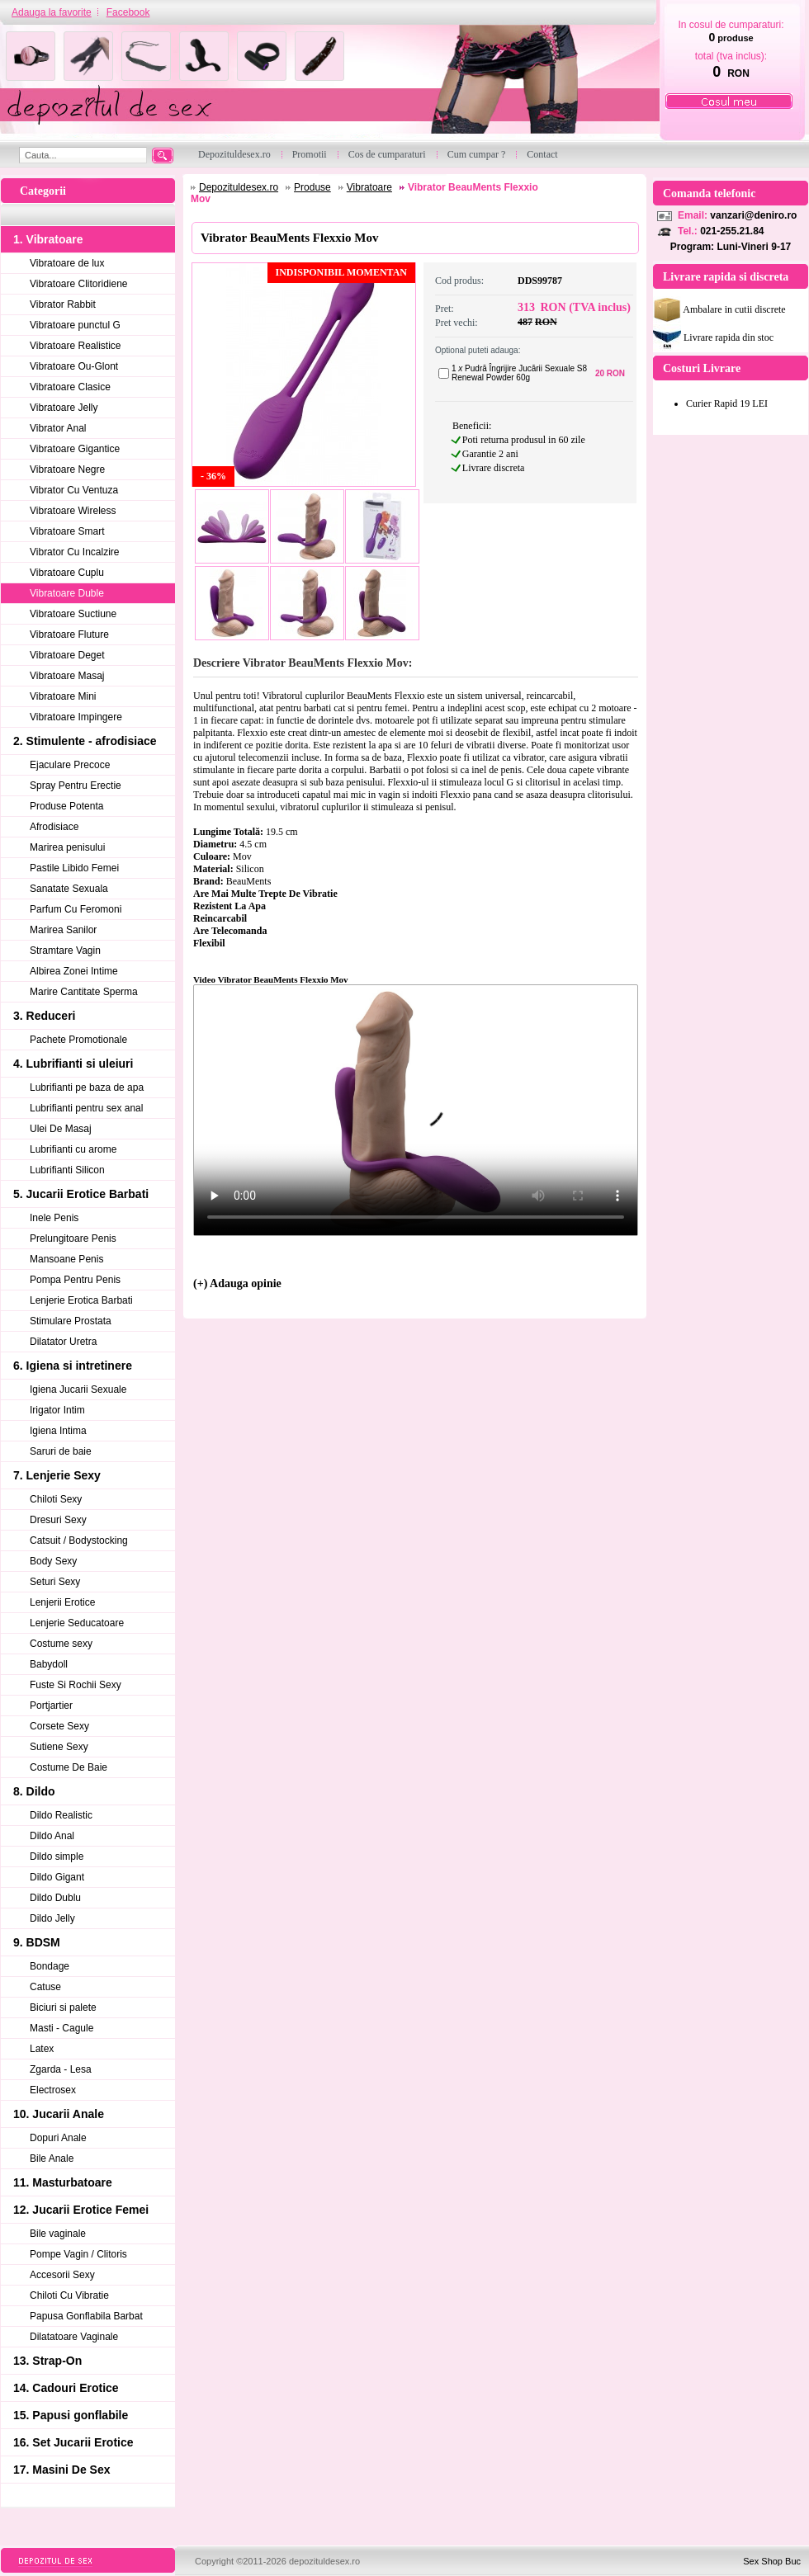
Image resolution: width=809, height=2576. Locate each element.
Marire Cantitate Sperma (84, 992)
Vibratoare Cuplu (67, 572)
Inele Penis (54, 1218)
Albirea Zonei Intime (74, 971)
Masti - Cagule (61, 2028)
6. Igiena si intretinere (72, 1365)
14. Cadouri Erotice (66, 2387)
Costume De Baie (68, 1767)
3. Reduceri (44, 1015)
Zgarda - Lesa (61, 2069)
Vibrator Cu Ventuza (74, 490)
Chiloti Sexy (56, 1499)
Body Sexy (53, 1561)
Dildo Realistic (61, 1815)
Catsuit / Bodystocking (79, 1540)
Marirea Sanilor (63, 930)
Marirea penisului (67, 847)
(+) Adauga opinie (237, 1283)
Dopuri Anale (58, 2138)
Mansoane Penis (66, 1259)
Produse (312, 187)
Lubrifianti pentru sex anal (86, 1108)
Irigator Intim (57, 1410)
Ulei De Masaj (61, 1129)
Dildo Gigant (57, 1877)
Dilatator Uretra (63, 1341)
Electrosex (53, 2090)
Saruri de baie (61, 1451)
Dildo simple (56, 1856)
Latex (42, 2049)
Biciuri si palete (63, 2007)
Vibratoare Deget (67, 655)
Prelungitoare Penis (73, 1238)
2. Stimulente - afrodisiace (85, 741)
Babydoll (49, 1664)
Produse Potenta (66, 806)
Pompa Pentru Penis (75, 1280)
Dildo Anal (52, 1836)
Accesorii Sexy (62, 2275)
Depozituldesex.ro (238, 187)
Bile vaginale (58, 2233)
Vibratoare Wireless (73, 511)
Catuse (45, 1987)
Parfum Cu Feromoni (75, 909)
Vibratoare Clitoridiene (79, 284)
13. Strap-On (47, 2360)
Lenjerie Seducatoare (77, 1623)
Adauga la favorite (52, 12)
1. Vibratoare (48, 239)
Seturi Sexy (55, 1582)
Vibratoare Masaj (67, 676)
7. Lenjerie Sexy (57, 1475)
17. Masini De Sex (62, 2469)
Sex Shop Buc (772, 2561)
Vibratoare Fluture (69, 634)
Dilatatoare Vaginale (74, 2336)
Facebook (128, 12)
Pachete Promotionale (78, 1039)
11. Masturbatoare (62, 2182)
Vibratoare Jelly (64, 407)
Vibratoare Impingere (76, 717)
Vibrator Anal (58, 428)
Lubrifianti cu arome (73, 1149)
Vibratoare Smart (67, 531)
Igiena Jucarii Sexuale (78, 1389)
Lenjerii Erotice (62, 1602)
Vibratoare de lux (67, 263)
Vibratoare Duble (67, 593)
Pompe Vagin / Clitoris (78, 2254)
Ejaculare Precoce (70, 765)
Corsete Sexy (59, 1726)
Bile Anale (51, 2158)
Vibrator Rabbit (63, 304)
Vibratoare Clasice (70, 387)
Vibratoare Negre (67, 469)
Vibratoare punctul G (75, 325)
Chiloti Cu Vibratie (69, 2295)
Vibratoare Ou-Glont (74, 366)
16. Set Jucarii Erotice (73, 2442)
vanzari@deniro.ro (753, 215)
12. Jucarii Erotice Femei (81, 2209)
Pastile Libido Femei (74, 868)
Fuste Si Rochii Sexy (75, 1685)
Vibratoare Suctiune (73, 614)
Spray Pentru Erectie (75, 785)
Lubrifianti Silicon (67, 1170)
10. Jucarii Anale (58, 2114)
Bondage (49, 1966)
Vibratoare (369, 187)
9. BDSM (36, 1942)
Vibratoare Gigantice (75, 449)
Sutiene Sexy (59, 1747)
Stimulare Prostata (70, 1321)
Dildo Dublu (55, 1898)
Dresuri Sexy (58, 1520)
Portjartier (51, 1705)
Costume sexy (61, 1643)
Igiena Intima (58, 1431)
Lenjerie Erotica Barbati (81, 1300)
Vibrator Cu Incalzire (75, 552)
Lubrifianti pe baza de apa (87, 1087)
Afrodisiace (54, 827)
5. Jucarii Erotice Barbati (81, 1194)
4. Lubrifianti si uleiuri (73, 1063)
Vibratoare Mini (63, 696)
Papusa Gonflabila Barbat (86, 2316)
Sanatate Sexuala (69, 888)
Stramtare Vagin (65, 950)
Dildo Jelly (52, 1918)
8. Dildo (34, 1791)
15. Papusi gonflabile (70, 2415)
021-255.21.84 (732, 231)
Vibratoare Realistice (75, 345)
